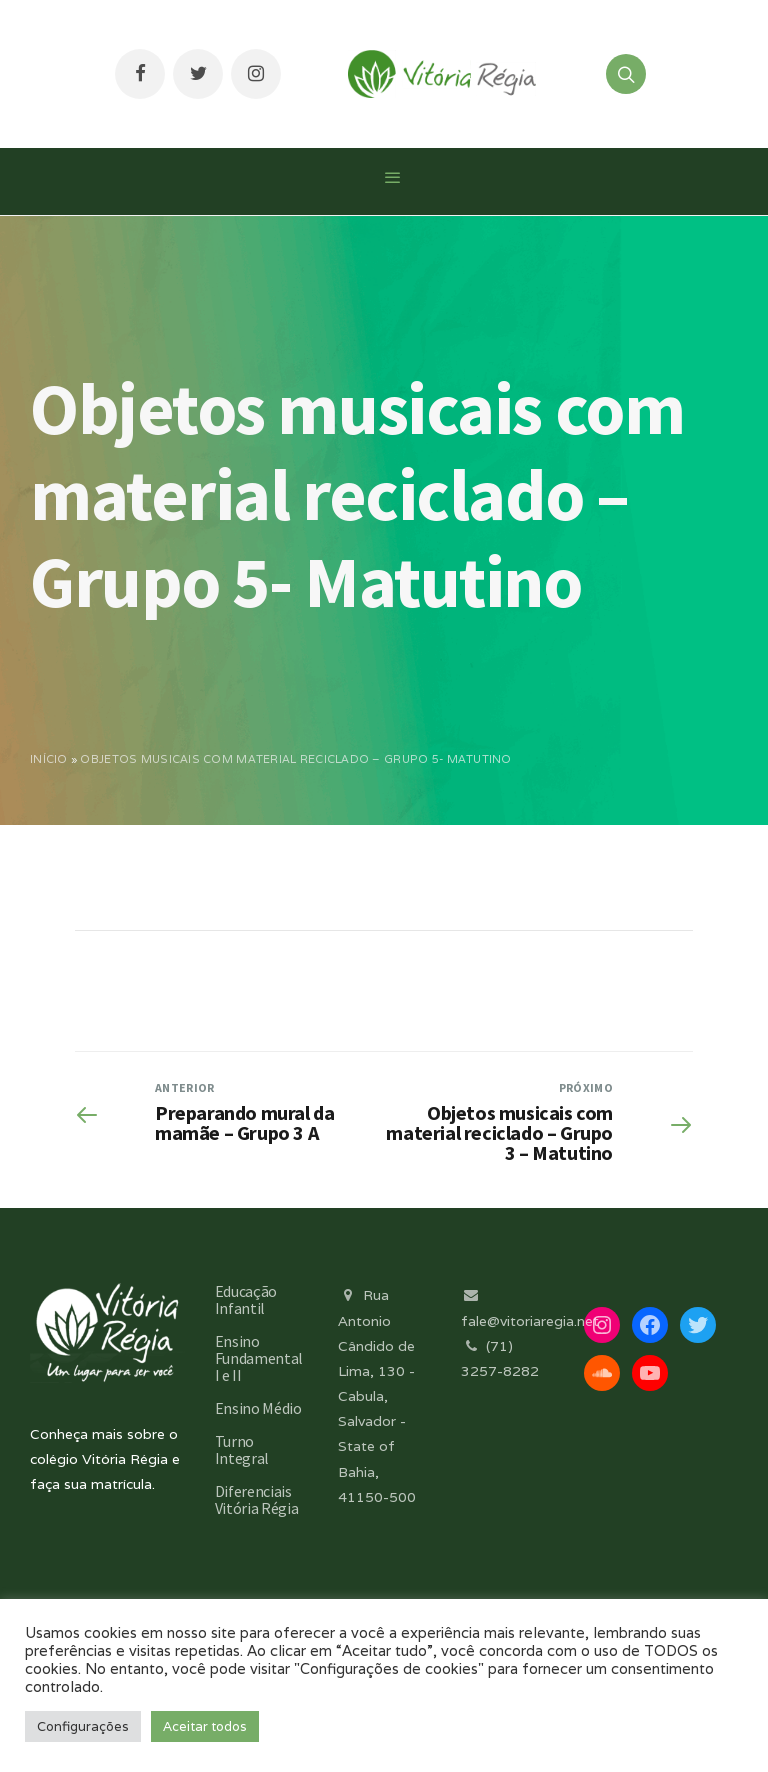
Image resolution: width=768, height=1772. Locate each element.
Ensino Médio (258, 1408)
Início (49, 759)
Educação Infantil (246, 1299)
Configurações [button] (83, 1726)
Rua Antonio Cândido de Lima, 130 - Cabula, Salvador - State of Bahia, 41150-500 (377, 1396)
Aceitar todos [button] (205, 1726)
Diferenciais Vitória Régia (257, 1499)
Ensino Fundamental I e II (259, 1358)
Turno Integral (242, 1449)
